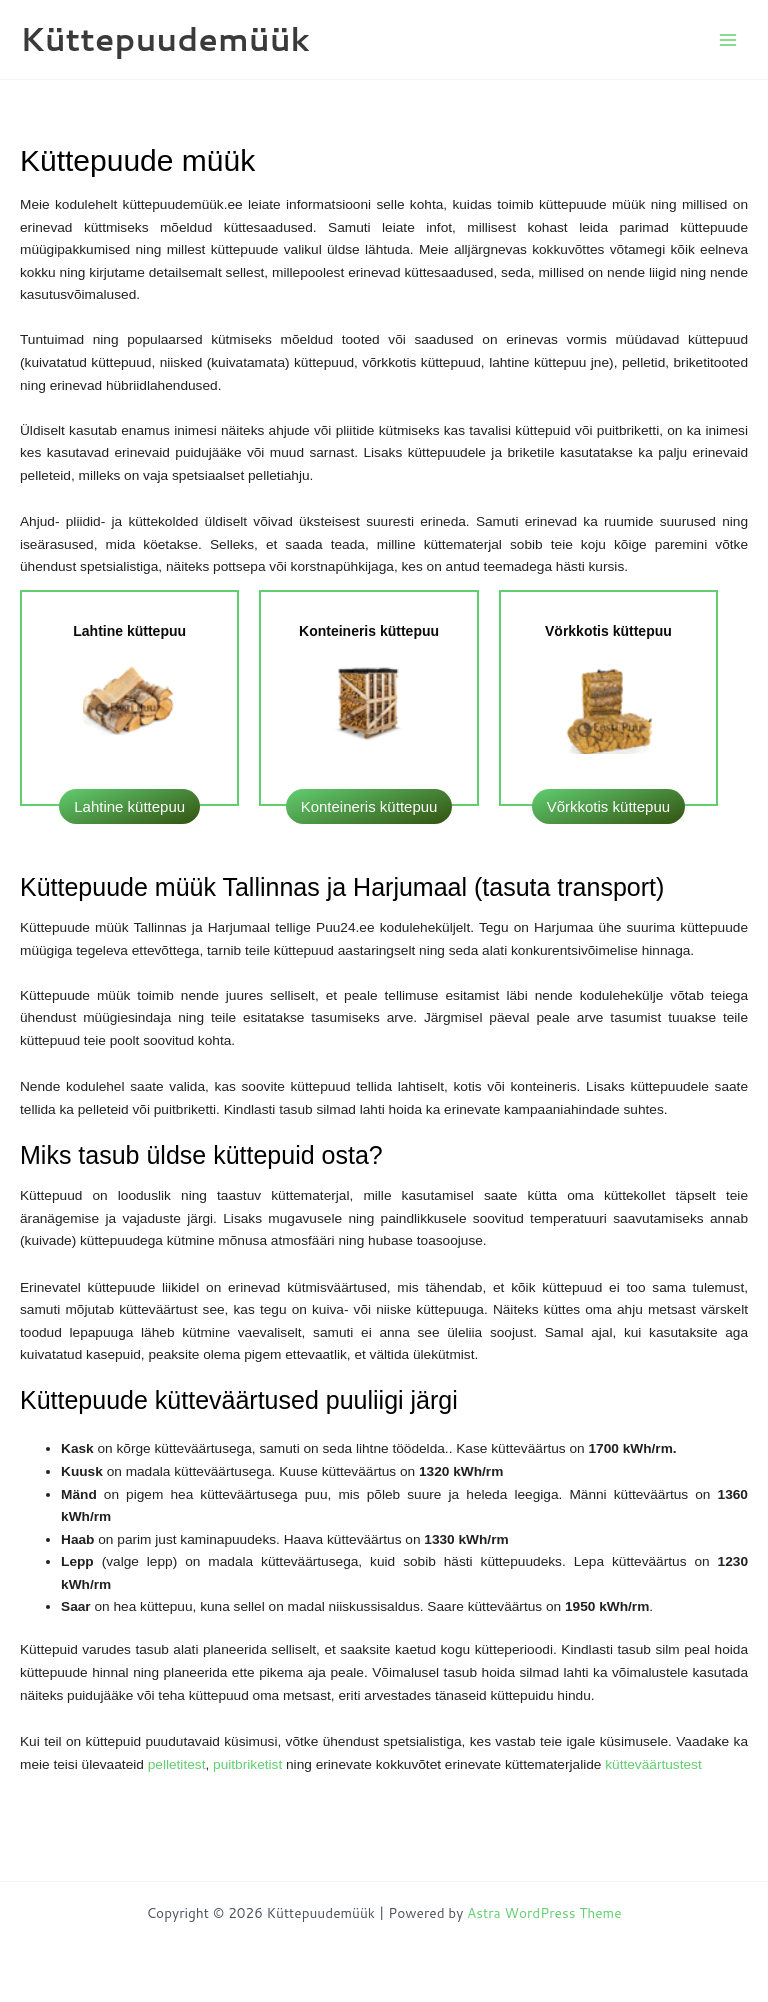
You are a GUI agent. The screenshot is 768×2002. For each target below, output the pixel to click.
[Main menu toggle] (728, 39)
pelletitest (177, 1764)
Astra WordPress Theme (544, 1912)
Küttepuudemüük (165, 38)
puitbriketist (249, 1764)
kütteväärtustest (653, 1764)
